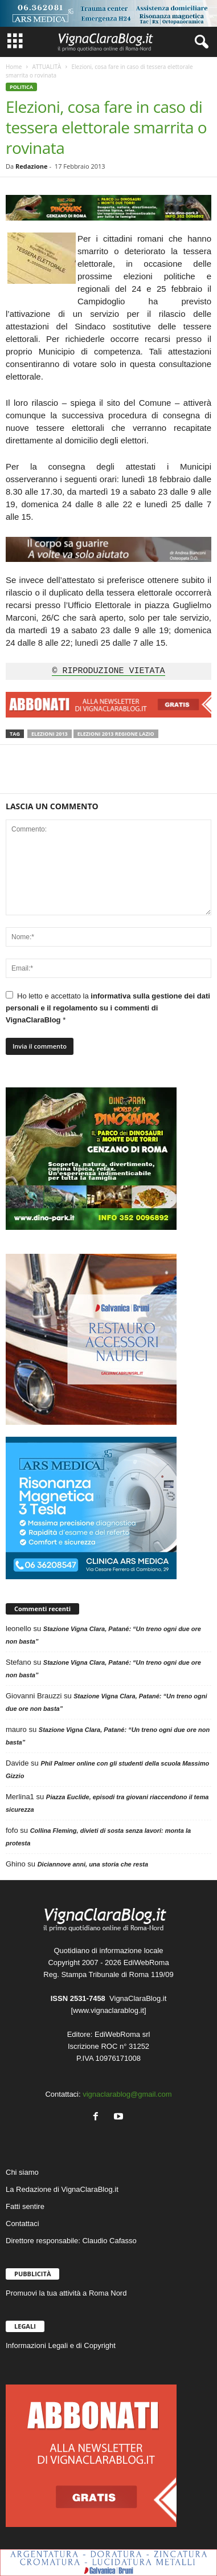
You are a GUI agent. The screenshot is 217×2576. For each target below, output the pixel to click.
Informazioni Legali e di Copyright (61, 2345)
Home (14, 67)
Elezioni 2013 (49, 733)
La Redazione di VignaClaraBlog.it (62, 2189)
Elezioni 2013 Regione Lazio (115, 733)
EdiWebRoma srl (122, 2034)
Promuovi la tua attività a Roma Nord (66, 2293)
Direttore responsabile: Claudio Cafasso (71, 2240)
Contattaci (22, 2223)
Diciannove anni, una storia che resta (93, 1864)
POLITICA (21, 87)
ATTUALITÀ (46, 67)
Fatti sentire (25, 2206)
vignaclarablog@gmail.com (127, 2094)
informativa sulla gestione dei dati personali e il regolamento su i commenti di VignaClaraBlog (108, 1008)
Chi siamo (22, 2172)
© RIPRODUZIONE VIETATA (108, 671)
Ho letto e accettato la (108, 1007)
